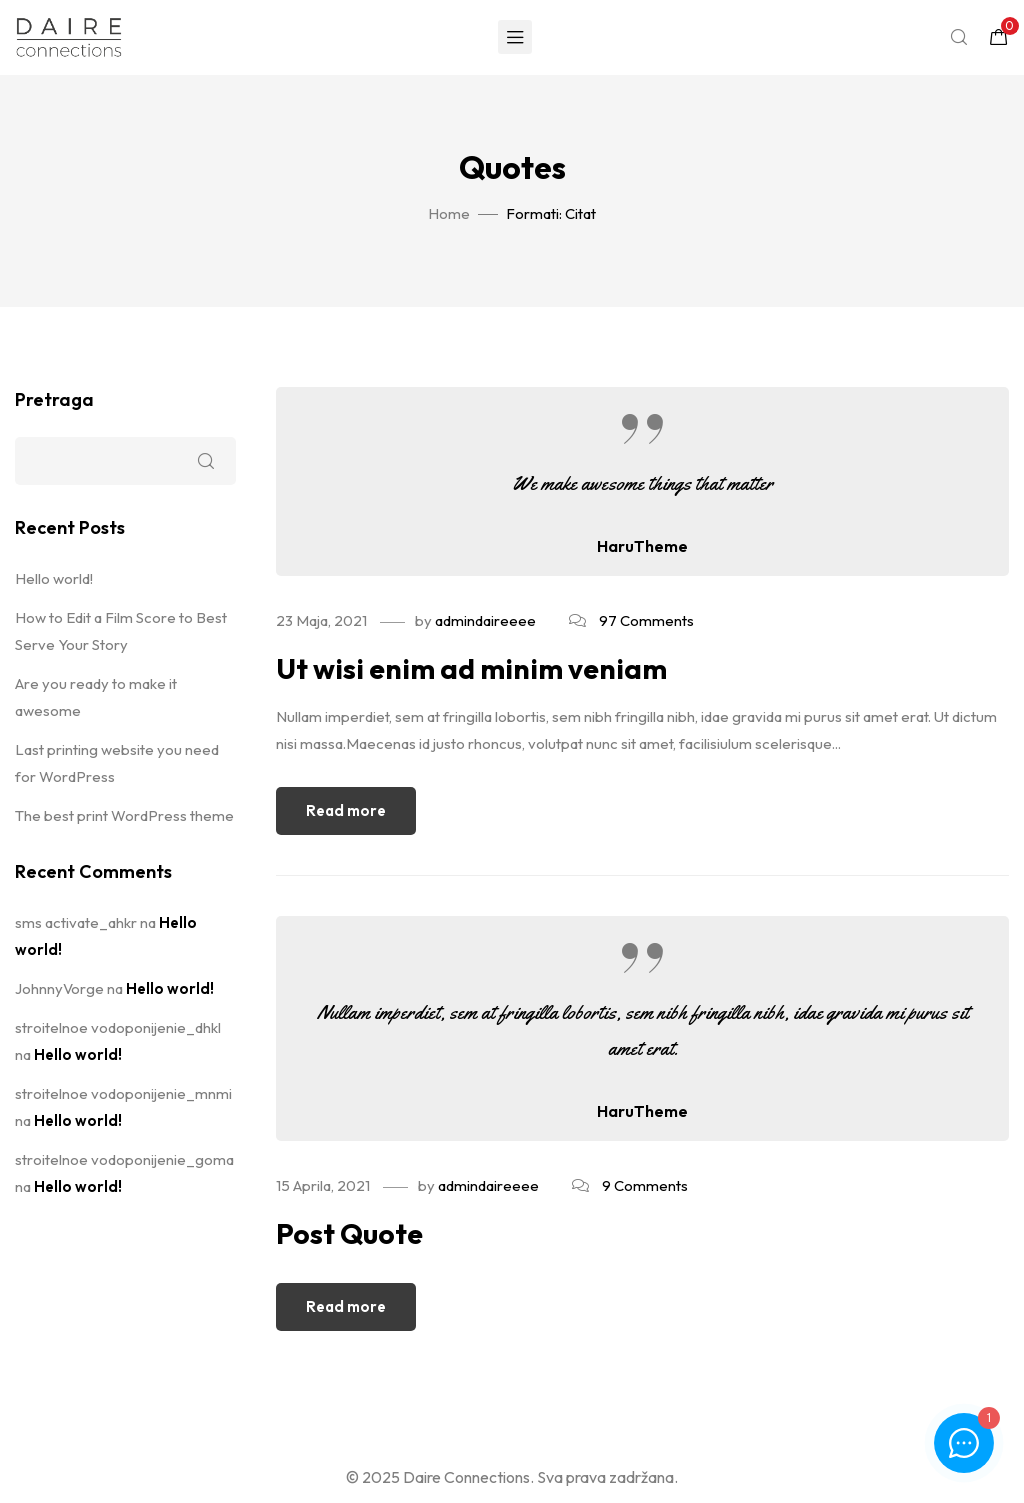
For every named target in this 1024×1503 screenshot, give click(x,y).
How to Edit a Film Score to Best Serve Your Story (121, 631)
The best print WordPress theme (124, 815)
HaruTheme (642, 546)
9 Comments (645, 1185)
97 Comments (646, 620)
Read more (346, 810)
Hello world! (54, 578)
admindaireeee (485, 620)
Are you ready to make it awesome (96, 697)
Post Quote (349, 1233)
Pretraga (54, 399)
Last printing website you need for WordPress (117, 763)
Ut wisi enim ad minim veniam (471, 668)
